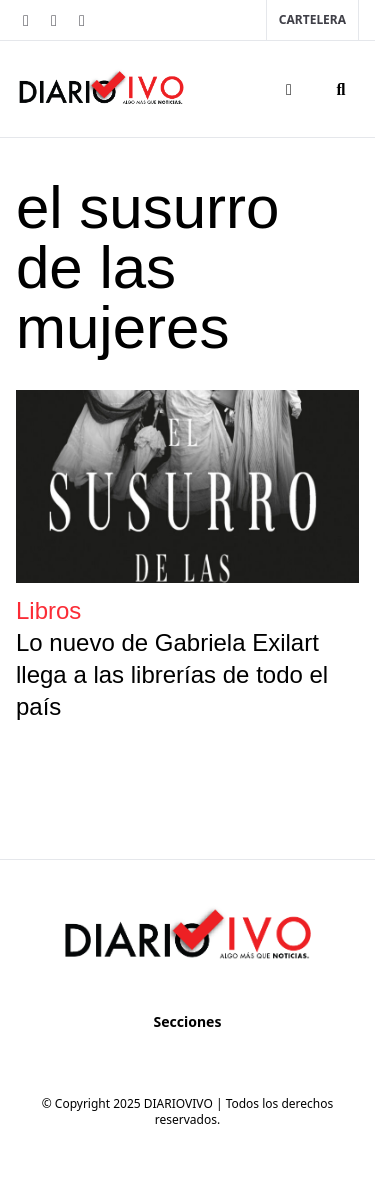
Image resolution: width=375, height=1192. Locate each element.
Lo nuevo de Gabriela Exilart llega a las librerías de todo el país (172, 674)
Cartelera (312, 19)
